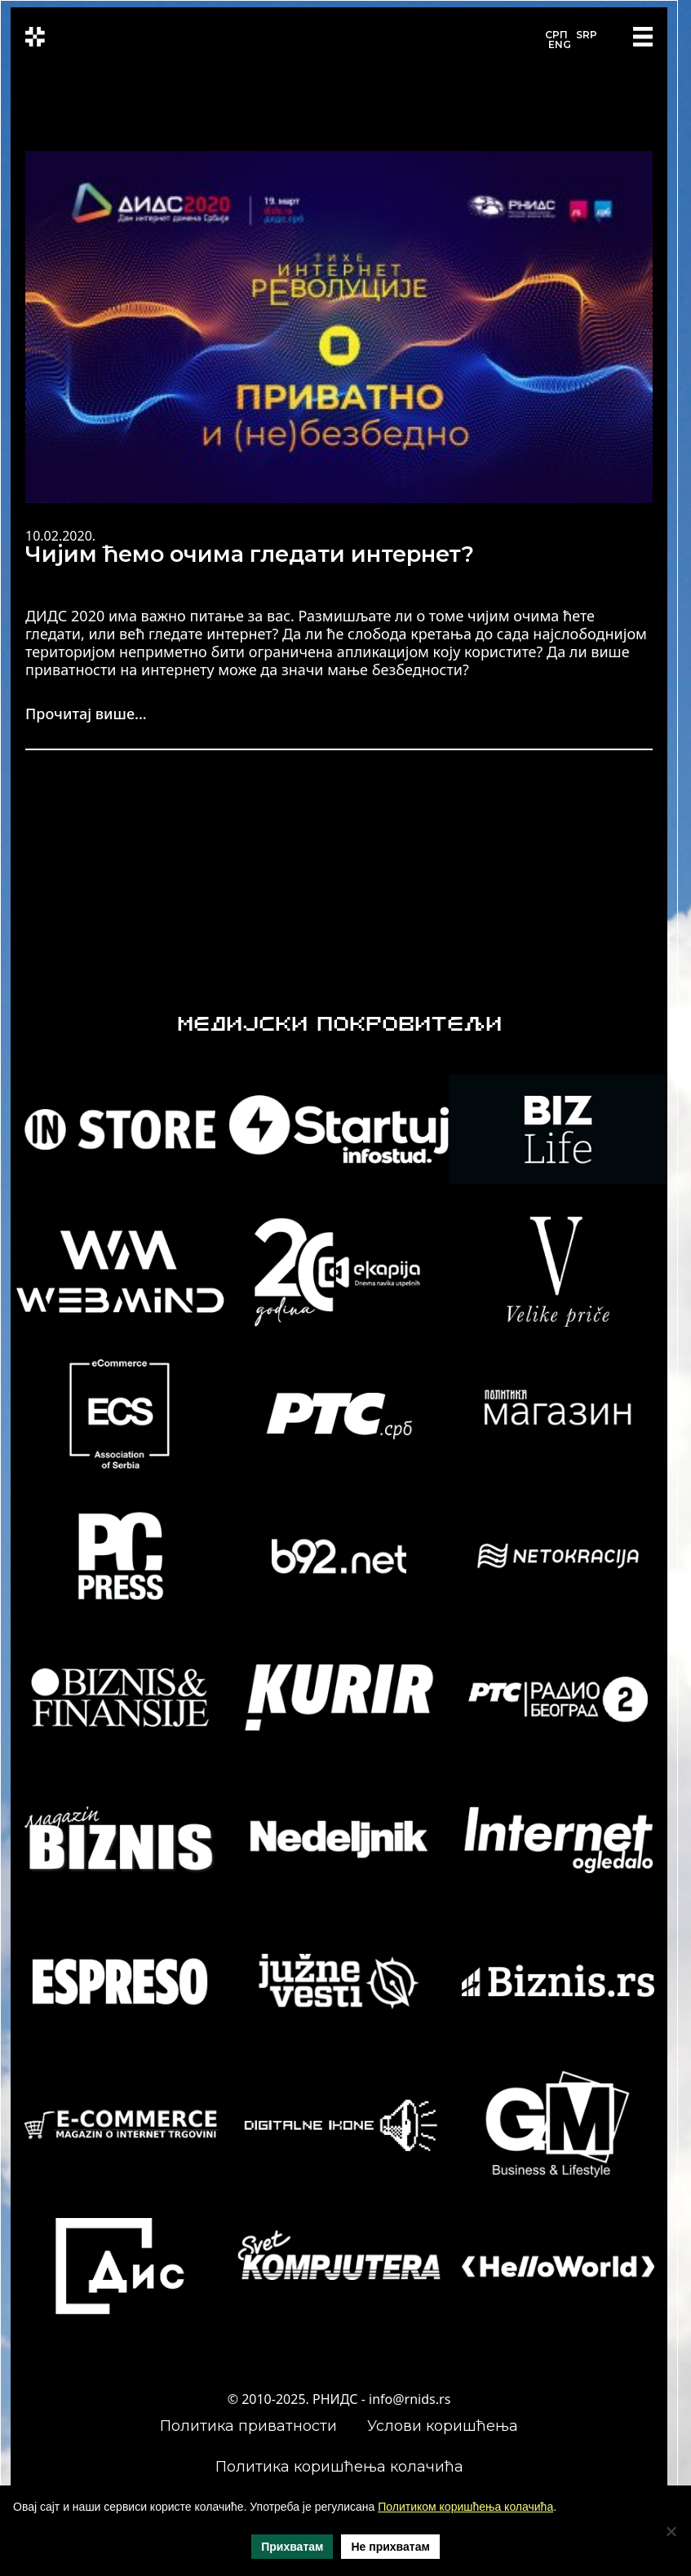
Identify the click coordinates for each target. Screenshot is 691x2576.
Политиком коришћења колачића (465, 2506)
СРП (556, 35)
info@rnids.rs (409, 2399)
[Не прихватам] (670, 2531)
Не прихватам (390, 2546)
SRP (586, 35)
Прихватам (292, 2546)
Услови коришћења (442, 2426)
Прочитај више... (86, 713)
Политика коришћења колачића (339, 2467)
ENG (559, 44)
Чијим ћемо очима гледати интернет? (249, 554)
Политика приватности (248, 2426)
